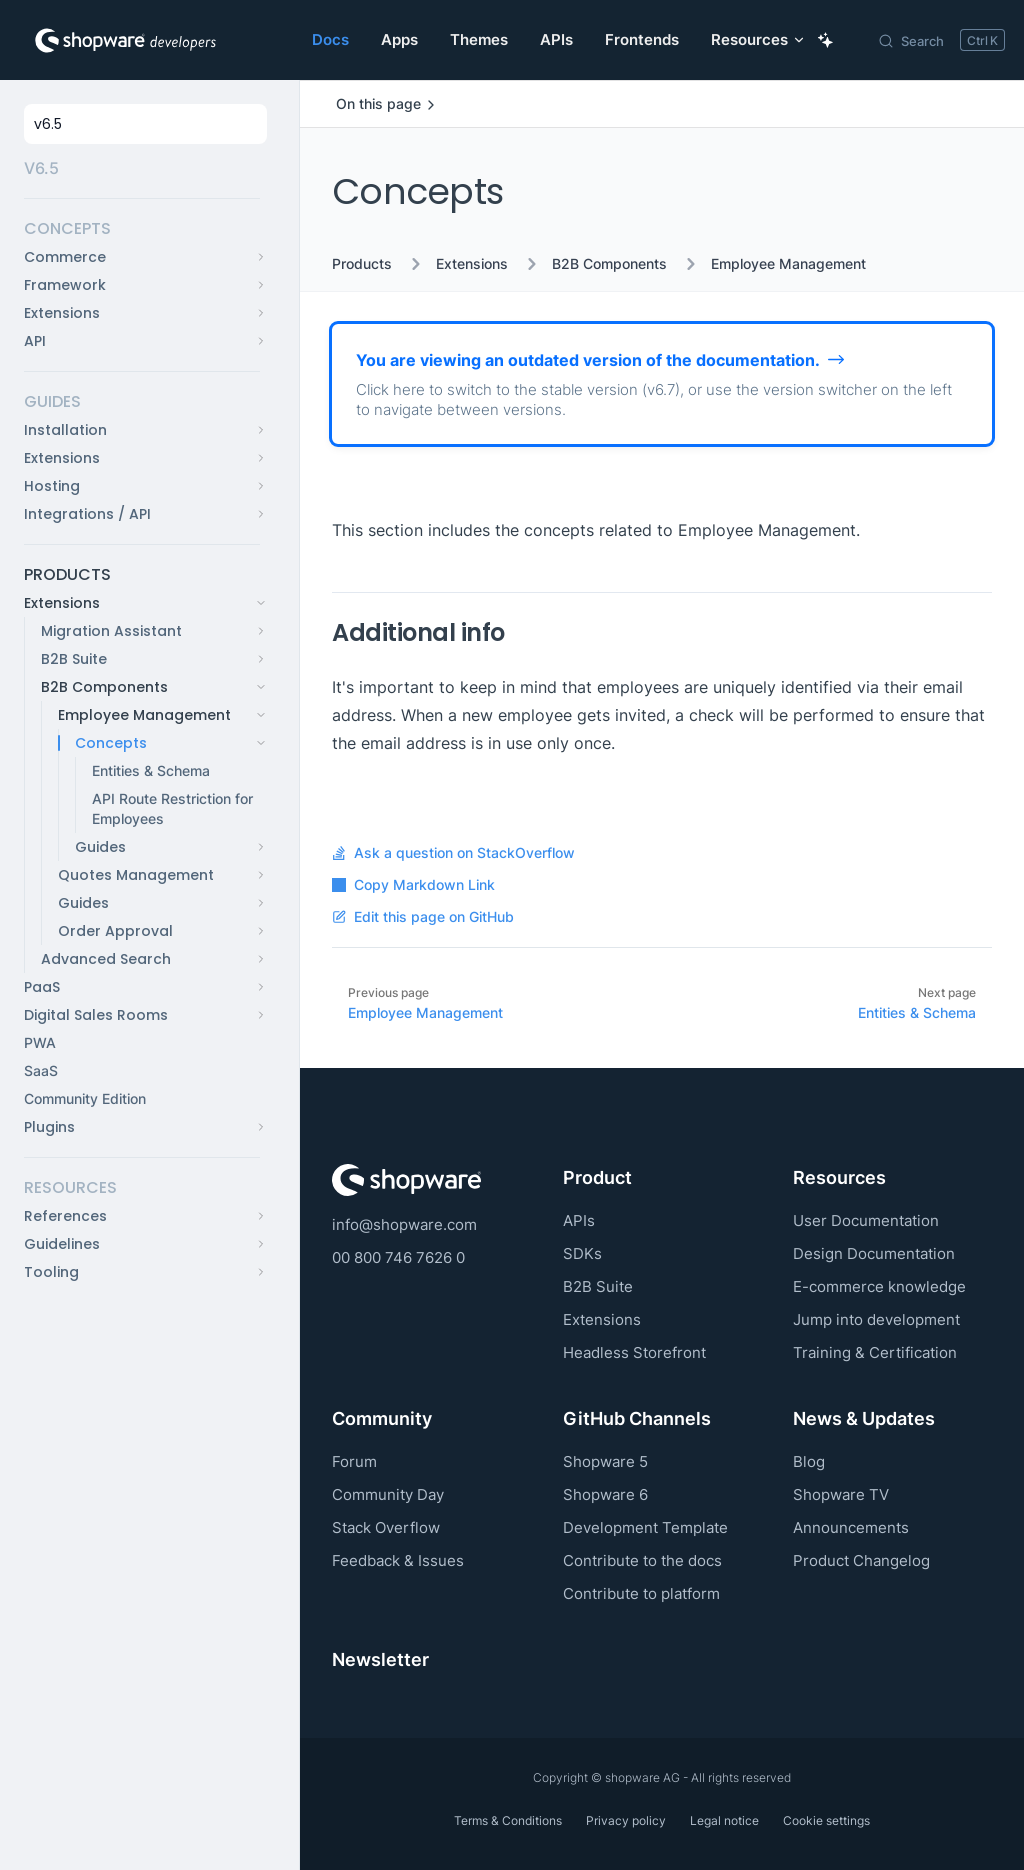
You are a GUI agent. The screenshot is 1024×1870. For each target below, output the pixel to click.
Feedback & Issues (398, 1560)
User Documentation (866, 1220)
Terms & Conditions (508, 1820)
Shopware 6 (605, 1494)
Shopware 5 (605, 1461)
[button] (142, 229)
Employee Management (788, 264)
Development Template (645, 1527)
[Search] (941, 40)
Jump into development (876, 1319)
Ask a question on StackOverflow (453, 853)
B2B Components (609, 264)
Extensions (472, 264)
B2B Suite (598, 1286)
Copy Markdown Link (413, 885)
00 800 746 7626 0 (398, 1257)
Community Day (388, 1494)
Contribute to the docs (642, 1560)
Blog (809, 1461)
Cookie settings (826, 1820)
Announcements (851, 1527)
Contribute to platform (641, 1593)
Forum (354, 1461)
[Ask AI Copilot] (826, 40)
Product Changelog (861, 1560)
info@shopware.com (404, 1224)
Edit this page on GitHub (423, 917)
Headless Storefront (634, 1352)
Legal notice (724, 1820)
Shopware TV (841, 1494)
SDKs (582, 1253)
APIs (579, 1220)
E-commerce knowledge (879, 1286)
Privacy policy (626, 1820)
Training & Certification (875, 1352)
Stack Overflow (386, 1527)
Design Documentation (874, 1253)
